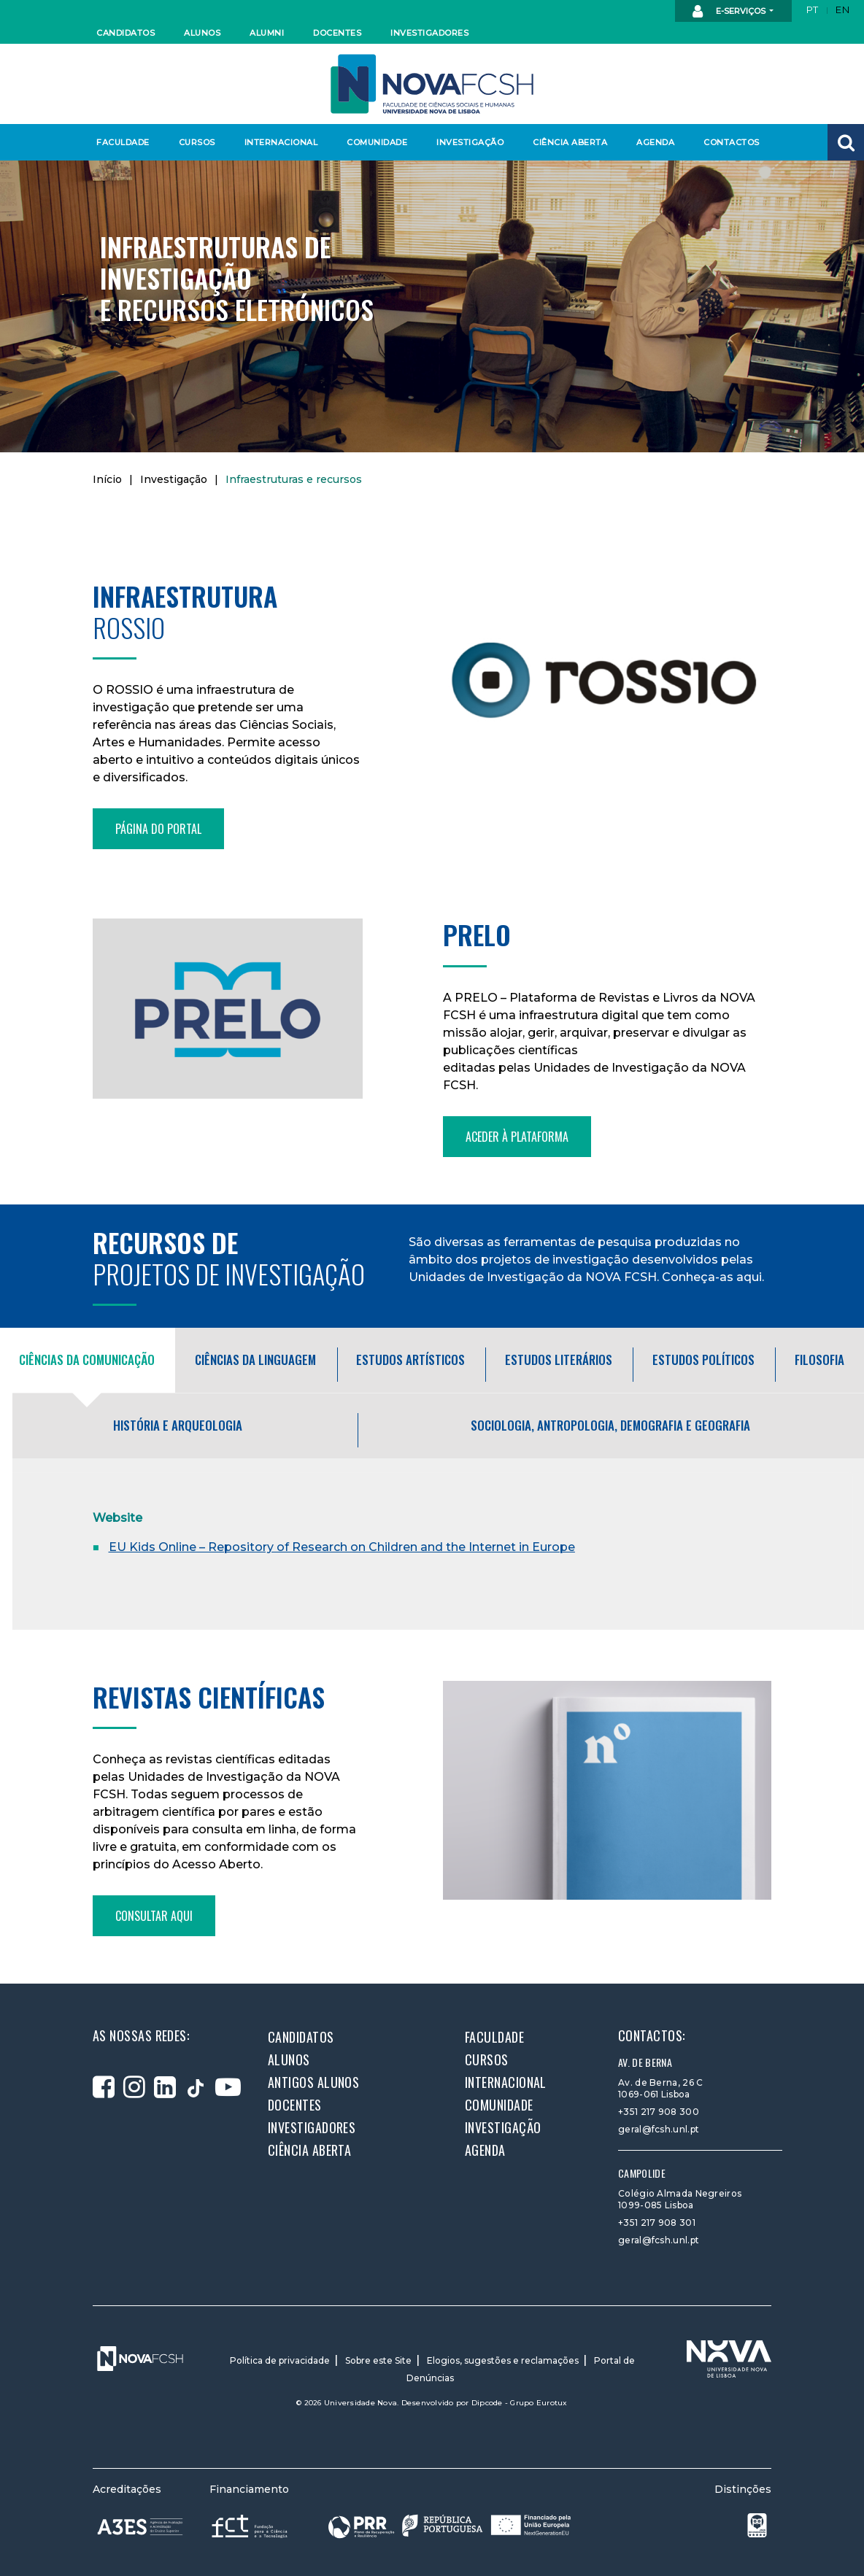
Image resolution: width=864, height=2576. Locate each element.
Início (107, 479)
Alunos (202, 33)
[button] (846, 142)
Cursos (197, 142)
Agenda (655, 142)
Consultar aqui (154, 1916)
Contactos (731, 142)
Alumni (267, 33)
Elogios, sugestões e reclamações (503, 2360)
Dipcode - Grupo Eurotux (519, 2402)
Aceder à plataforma (517, 1136)
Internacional (280, 142)
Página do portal (158, 829)
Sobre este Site (378, 2360)
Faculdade (123, 142)
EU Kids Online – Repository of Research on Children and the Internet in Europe (342, 1547)
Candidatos (125, 33)
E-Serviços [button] (730, 11)
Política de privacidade (280, 2360)
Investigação (470, 142)
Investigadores (428, 33)
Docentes (337, 33)
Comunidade (377, 142)
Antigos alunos (313, 2082)
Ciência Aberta (569, 142)
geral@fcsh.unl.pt (658, 2129)
